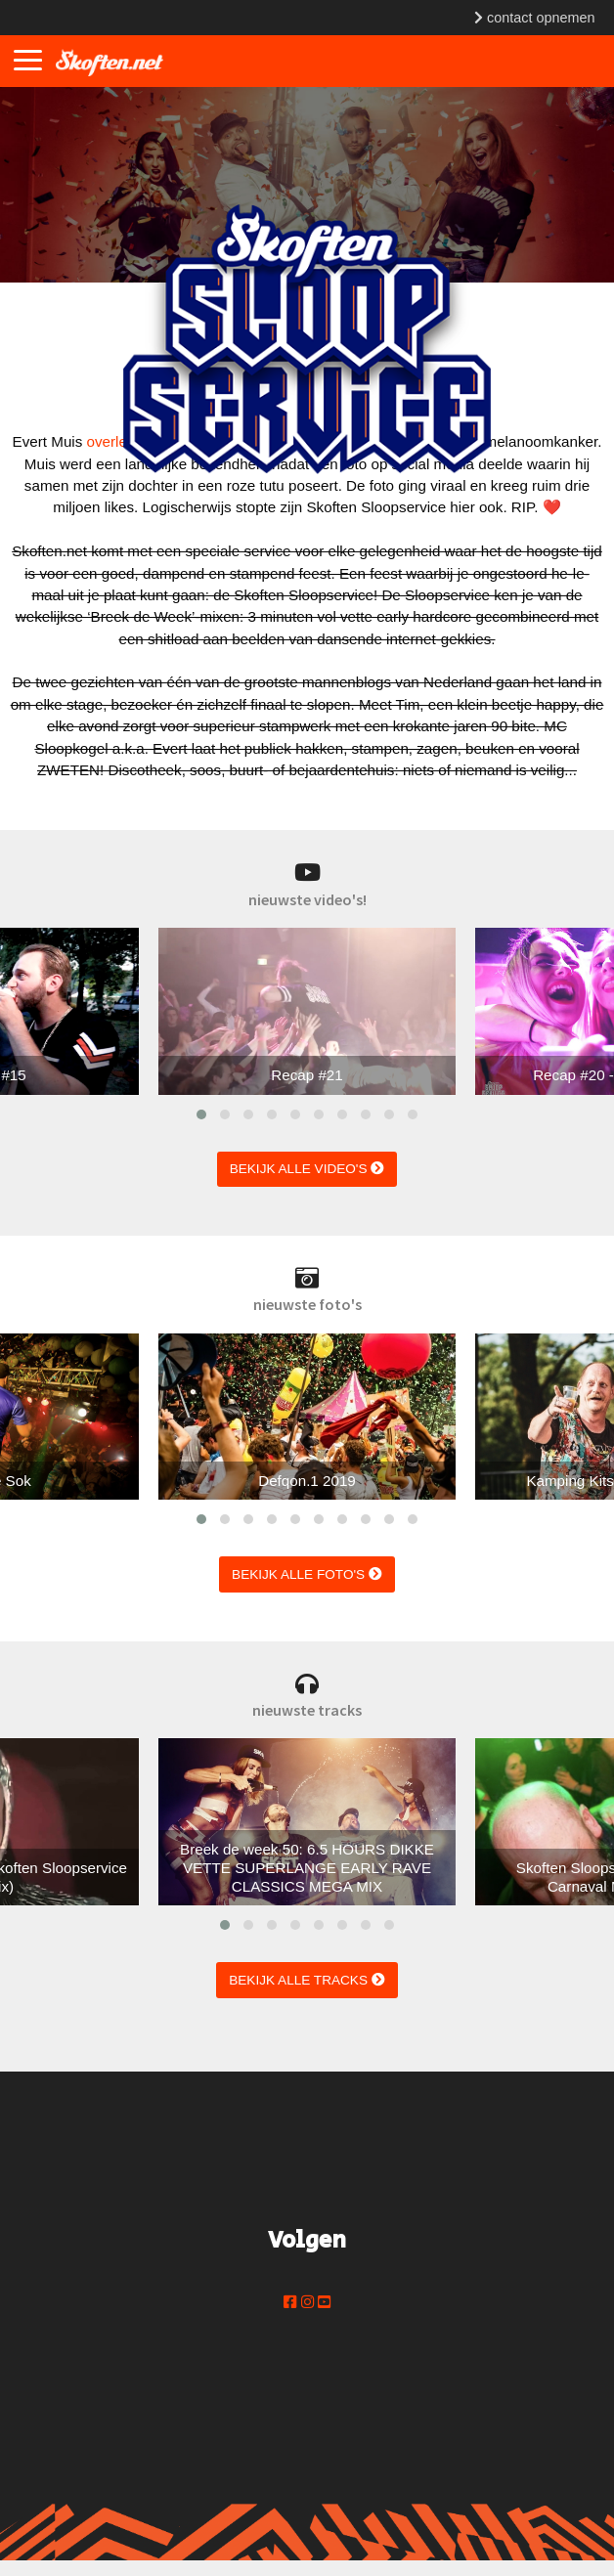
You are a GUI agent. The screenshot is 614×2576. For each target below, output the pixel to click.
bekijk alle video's (307, 1168)
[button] (201, 1114)
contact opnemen (534, 17)
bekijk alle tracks (307, 1980)
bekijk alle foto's (307, 1574)
